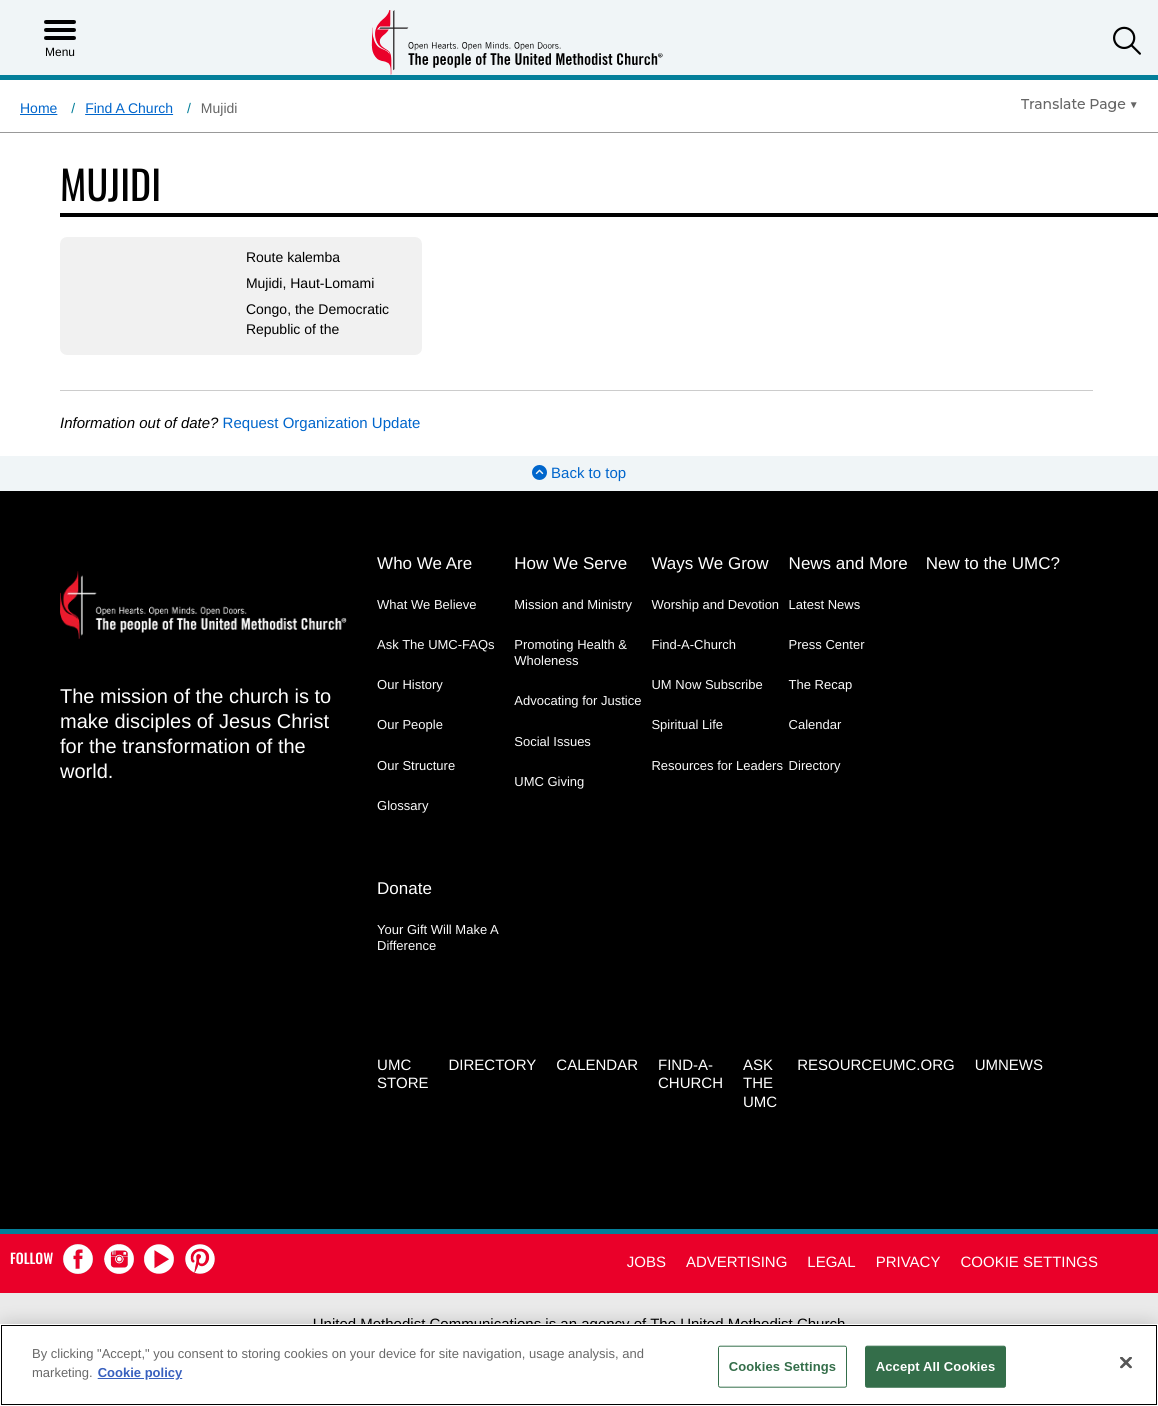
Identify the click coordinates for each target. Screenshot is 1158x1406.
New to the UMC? (993, 563)
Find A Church (129, 108)
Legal (831, 1262)
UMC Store (402, 1075)
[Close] (1126, 1362)
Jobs (646, 1262)
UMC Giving (549, 781)
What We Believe (426, 604)
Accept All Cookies (936, 1366)
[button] (1127, 43)
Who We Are (424, 563)
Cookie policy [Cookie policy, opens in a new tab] (140, 1372)
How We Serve (570, 563)
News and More (848, 563)
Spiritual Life (687, 724)
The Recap (821, 684)
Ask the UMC (760, 1084)
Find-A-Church (693, 644)
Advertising (736, 1262)
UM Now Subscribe (706, 684)
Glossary (402, 805)
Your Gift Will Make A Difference (437, 937)
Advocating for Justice (577, 700)
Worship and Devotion (715, 604)
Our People (410, 724)
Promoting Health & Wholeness (570, 652)
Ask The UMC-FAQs (436, 644)
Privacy (908, 1262)
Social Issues (552, 741)
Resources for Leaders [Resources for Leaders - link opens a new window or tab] (717, 765)
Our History (410, 684)
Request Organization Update (322, 423)
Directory (815, 765)
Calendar (815, 724)
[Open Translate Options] (1079, 104)
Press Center (827, 644)
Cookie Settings (1029, 1262)
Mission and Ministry (573, 604)
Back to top (579, 473)
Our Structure (416, 765)
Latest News (825, 604)
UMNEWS (1009, 1065)
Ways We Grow (709, 563)
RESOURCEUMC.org (876, 1065)
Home (38, 108)
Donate (404, 888)
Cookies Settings (783, 1366)
